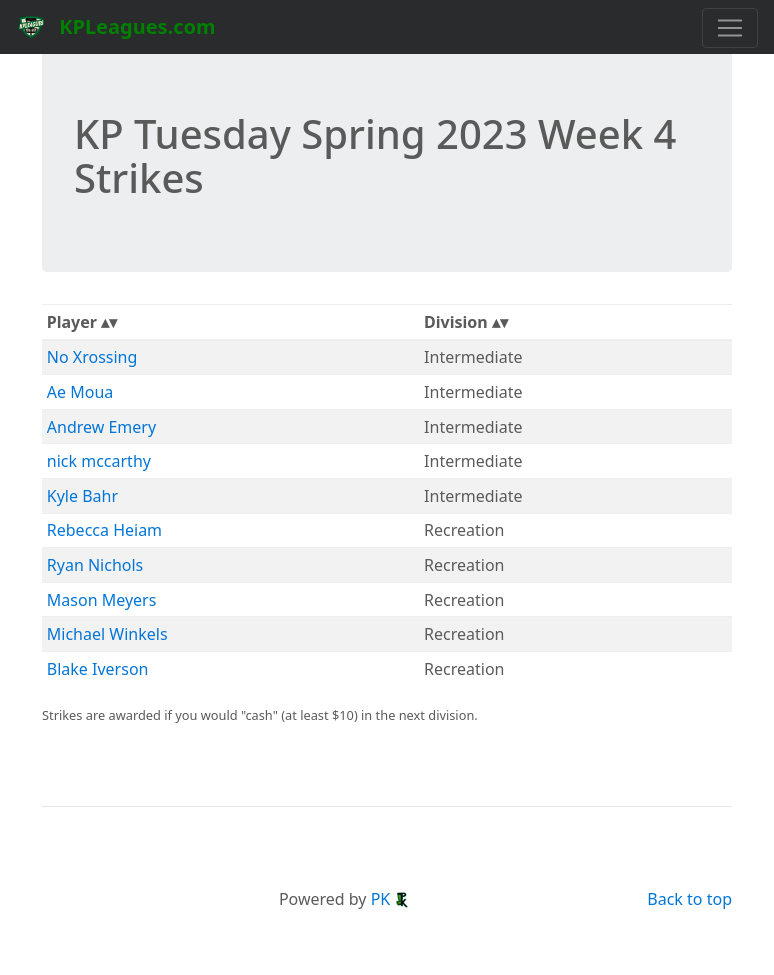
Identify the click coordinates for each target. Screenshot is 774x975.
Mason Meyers (102, 600)
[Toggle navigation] (730, 28)
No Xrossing (92, 357)
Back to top (689, 899)
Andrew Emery (101, 427)
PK (391, 899)
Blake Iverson (98, 669)
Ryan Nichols (95, 565)
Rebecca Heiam (104, 530)
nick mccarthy (99, 461)
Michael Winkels (107, 634)
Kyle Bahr (82, 496)
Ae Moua (80, 392)
